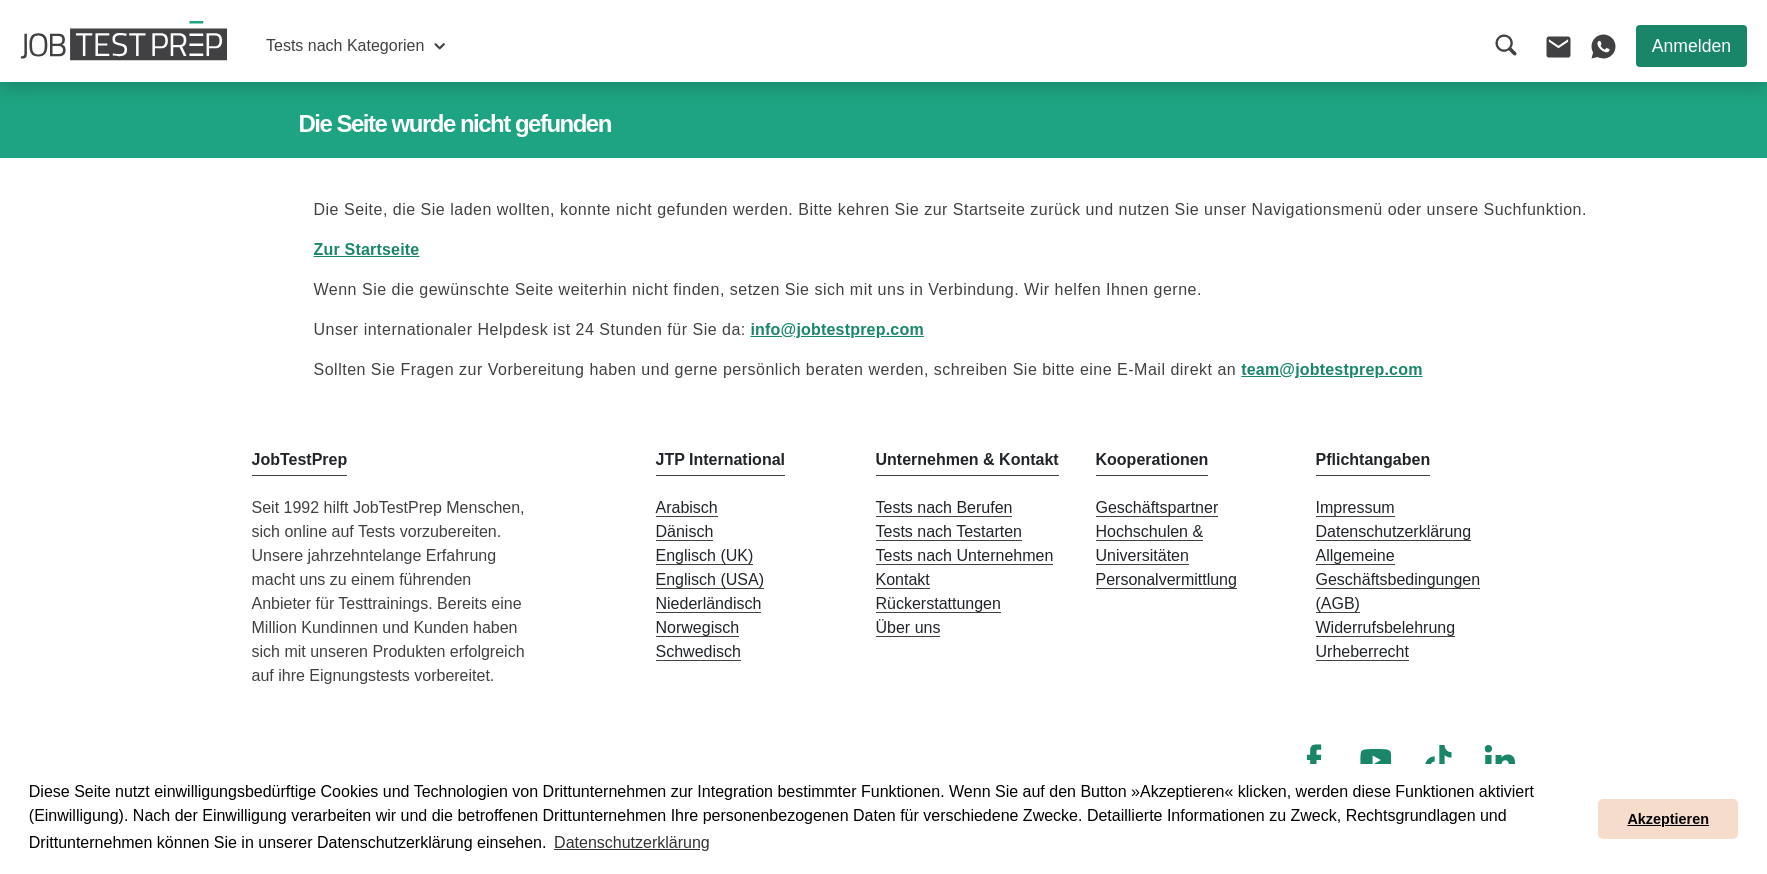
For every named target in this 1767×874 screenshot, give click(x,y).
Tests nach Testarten (949, 531)
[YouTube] (1376, 760)
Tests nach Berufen (944, 507)
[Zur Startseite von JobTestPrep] (124, 41)
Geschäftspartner (1157, 507)
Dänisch (685, 531)
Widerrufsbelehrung (1386, 627)
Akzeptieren (1668, 819)
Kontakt (903, 579)
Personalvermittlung (1166, 579)
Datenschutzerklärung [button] (632, 842)
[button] (355, 46)
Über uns (908, 627)
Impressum (1355, 507)
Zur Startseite (367, 249)
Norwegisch (698, 627)
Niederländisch (709, 603)
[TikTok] (1438, 760)
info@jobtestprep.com (836, 329)
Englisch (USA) (710, 579)
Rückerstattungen (938, 603)
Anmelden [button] (1691, 46)
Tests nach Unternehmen (965, 555)
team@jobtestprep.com (1331, 369)
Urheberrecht (1362, 651)
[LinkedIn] (1500, 760)
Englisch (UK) (705, 555)
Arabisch (687, 507)
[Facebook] (1314, 760)
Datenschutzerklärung (1394, 531)
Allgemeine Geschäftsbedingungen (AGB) (1398, 579)
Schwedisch (698, 651)
